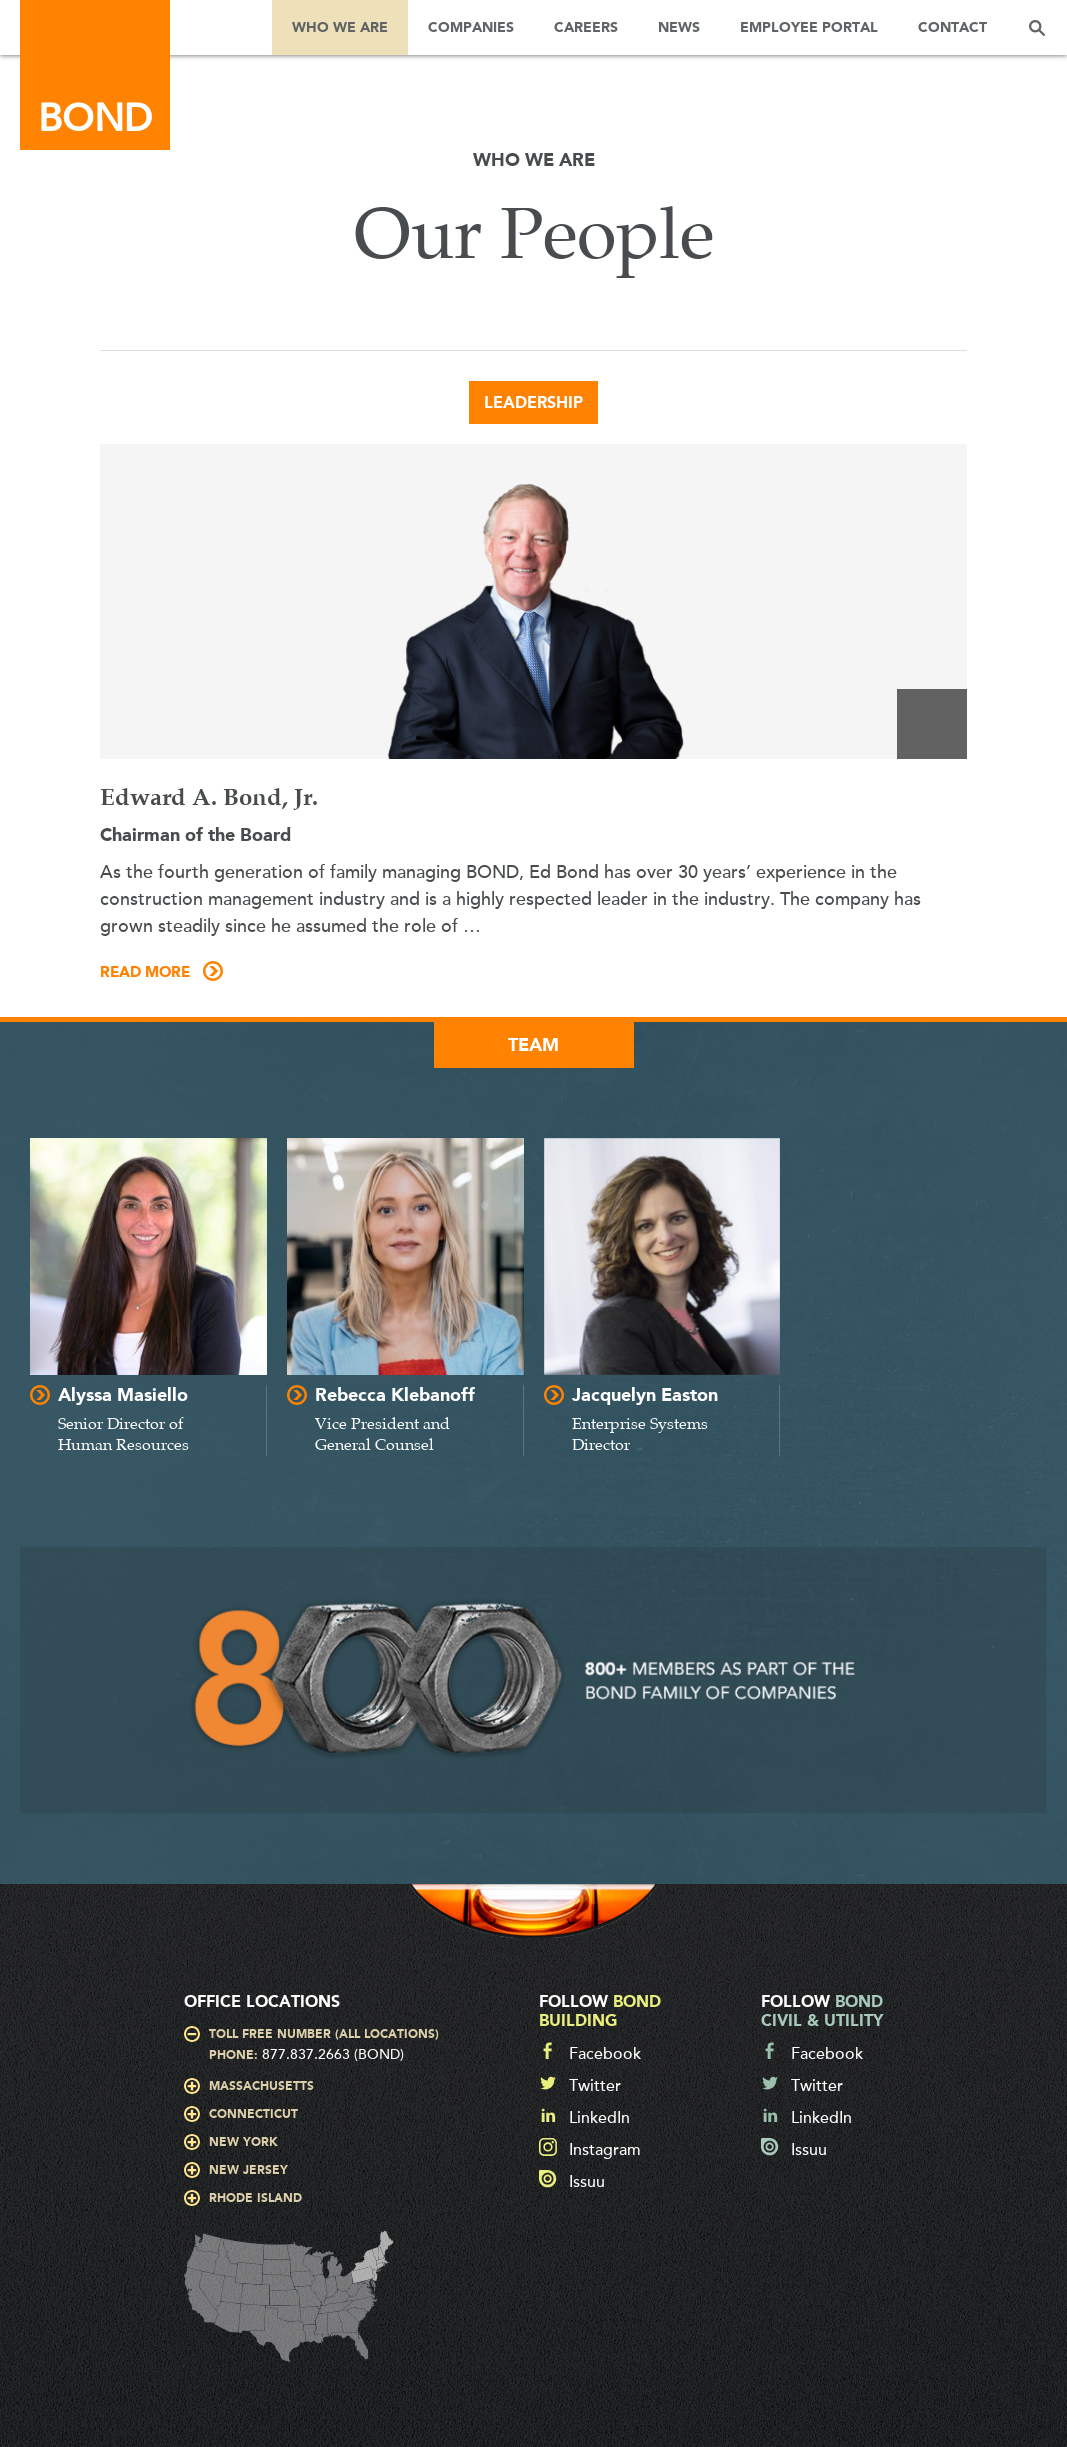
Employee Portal (809, 28)
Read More (145, 973)
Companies (471, 28)
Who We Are (340, 28)
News (679, 28)
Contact (952, 28)
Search (1037, 27)
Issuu (587, 2182)
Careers (586, 28)
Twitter (595, 2086)
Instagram (605, 2150)
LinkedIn (599, 2118)
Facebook (605, 2054)
